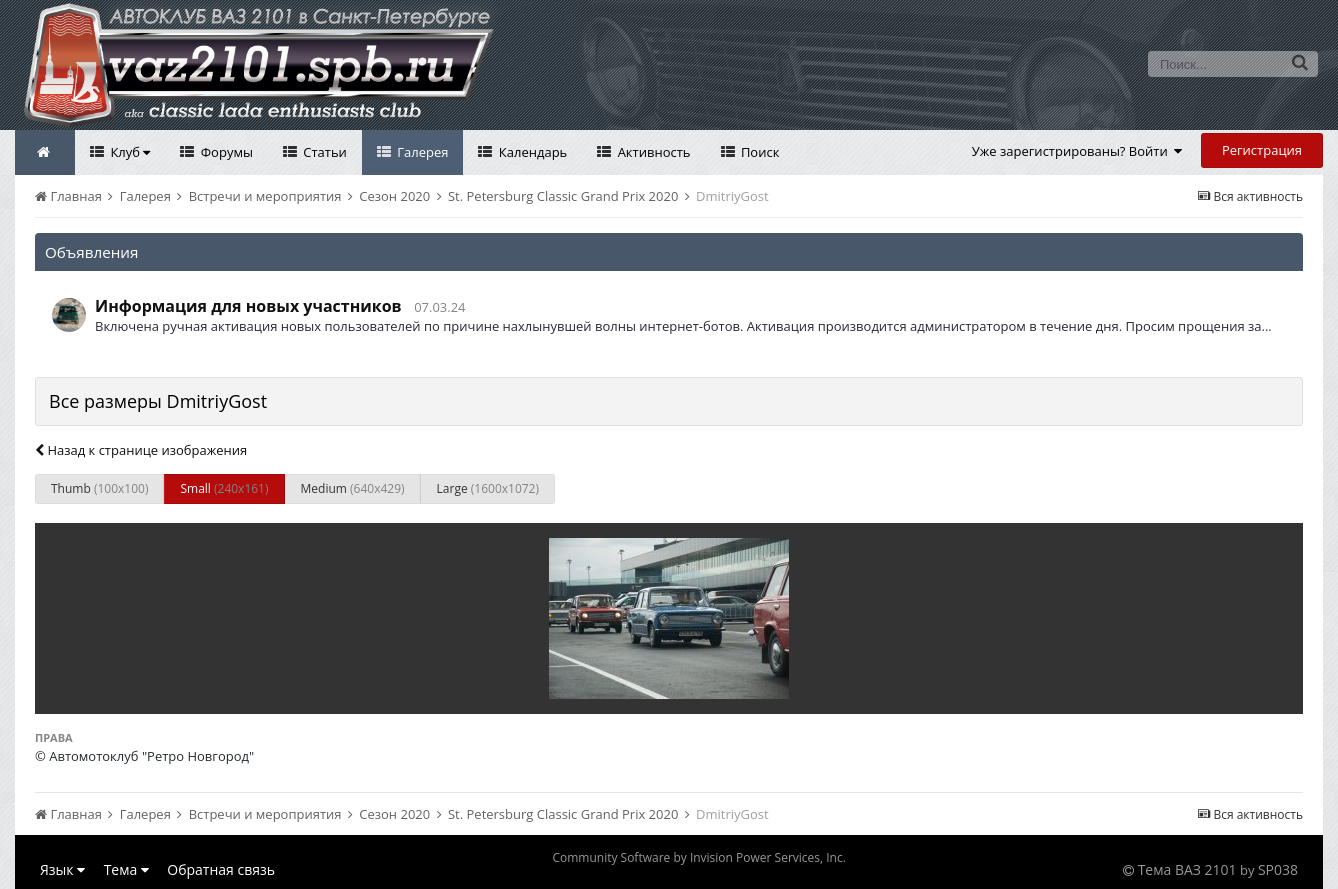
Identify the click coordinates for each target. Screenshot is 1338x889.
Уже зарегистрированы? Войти (1077, 151)
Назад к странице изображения (141, 450)
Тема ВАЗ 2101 (1187, 869)
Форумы (225, 152)
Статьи (323, 152)
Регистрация (1262, 150)
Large (488, 488)
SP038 (1278, 869)
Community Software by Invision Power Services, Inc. (698, 857)
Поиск (759, 152)
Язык (62, 869)
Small (224, 488)
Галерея (421, 152)
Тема (126, 869)
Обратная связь (221, 869)
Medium (353, 488)
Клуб (128, 152)
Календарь (531, 152)
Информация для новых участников (248, 306)
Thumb (99, 488)
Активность (652, 152)
